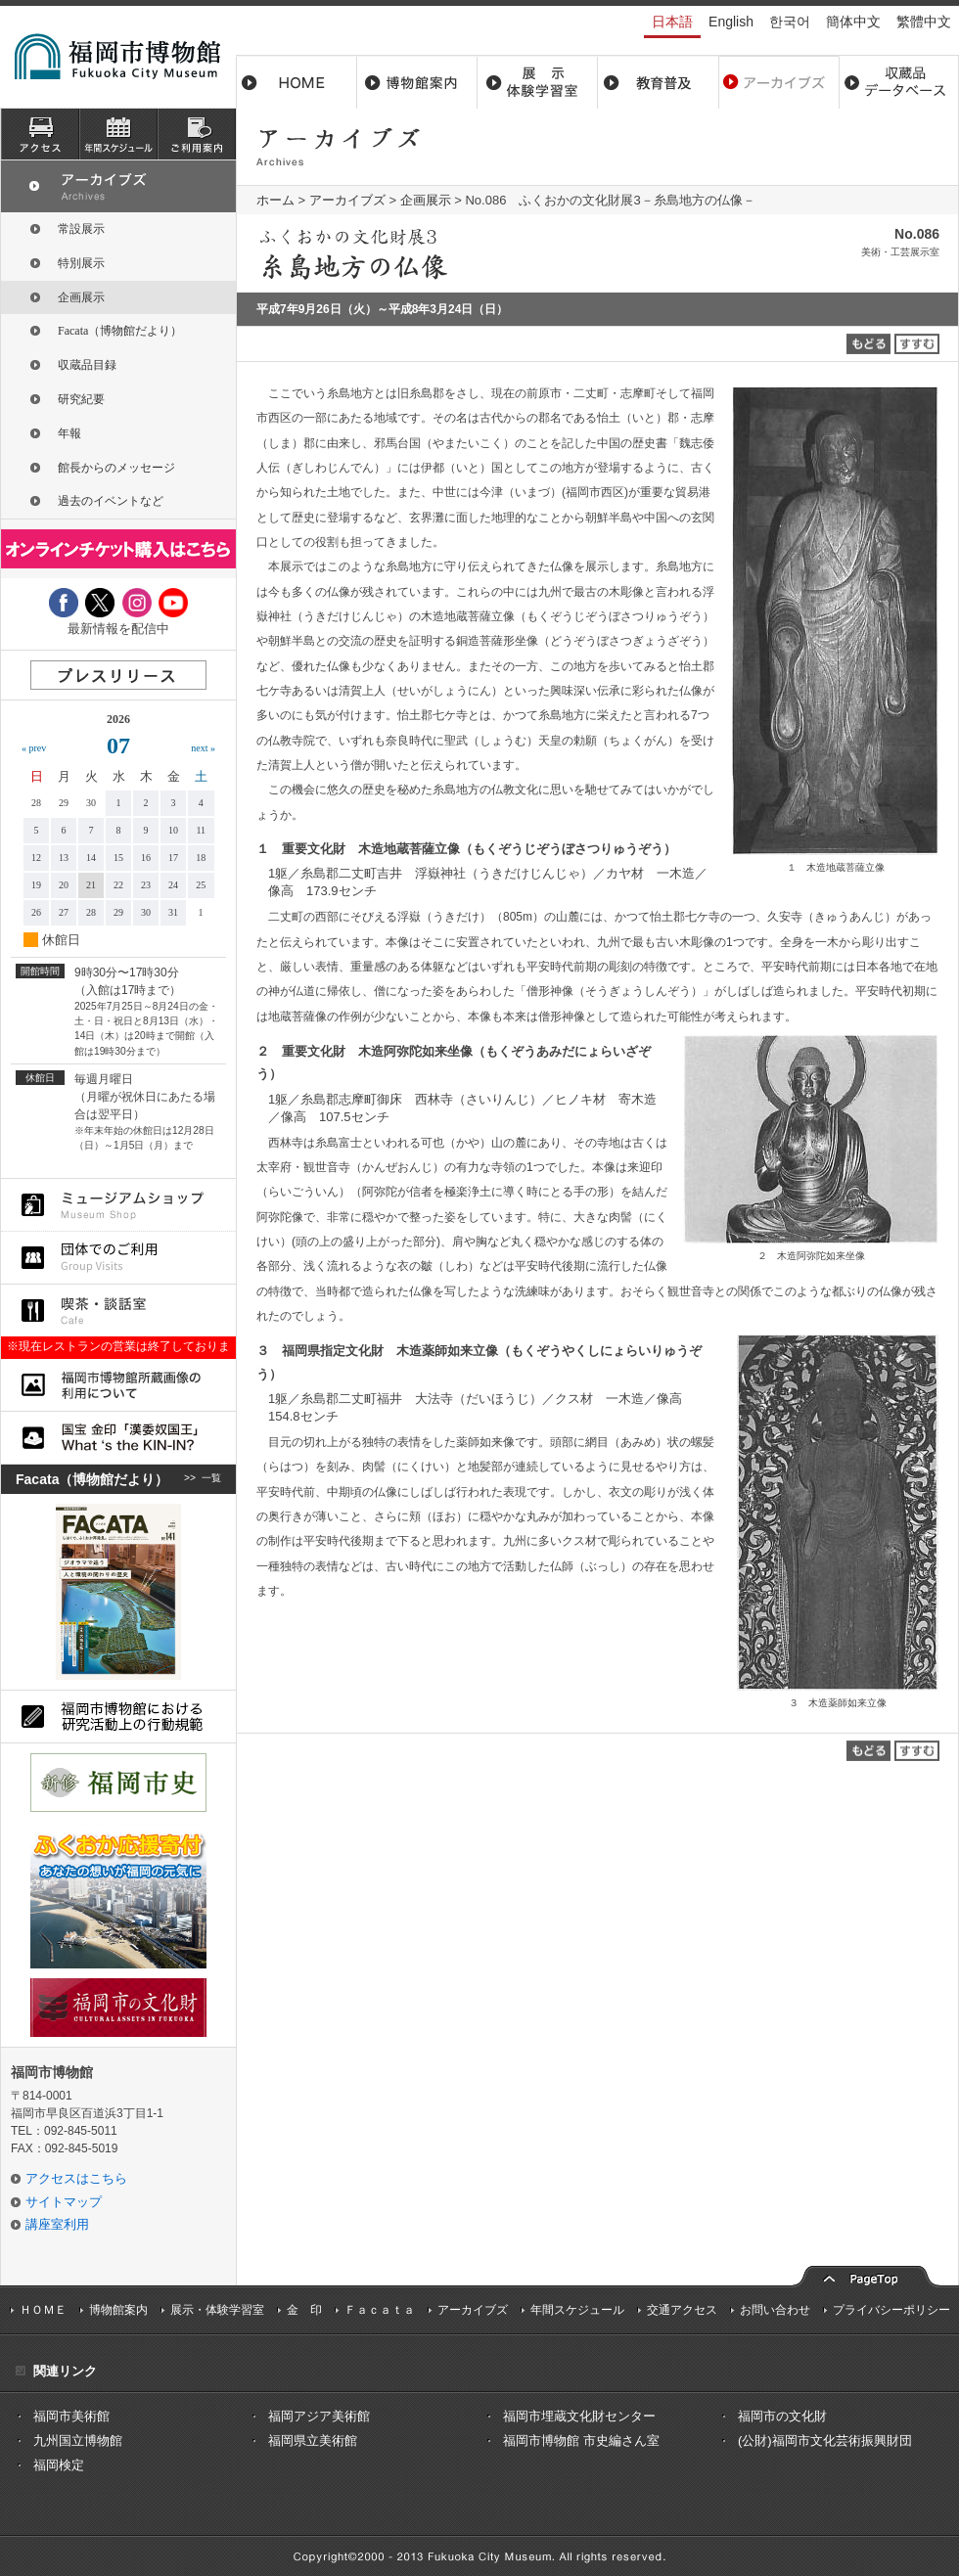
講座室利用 (57, 2224)
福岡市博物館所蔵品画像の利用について (118, 1385)
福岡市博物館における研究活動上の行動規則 (118, 1716)
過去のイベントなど (110, 501)
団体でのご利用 (118, 1258)
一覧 (211, 1479)
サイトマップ (63, 2201)
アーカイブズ (347, 200)
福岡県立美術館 (312, 2440)
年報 (69, 433)
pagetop (866, 2274)
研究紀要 (81, 399)
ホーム (296, 82)
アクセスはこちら (76, 2178)
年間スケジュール (577, 2310)
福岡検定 (58, 2465)
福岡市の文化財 (782, 2416)
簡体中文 (853, 21)
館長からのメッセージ (116, 468)
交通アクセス (682, 2310)
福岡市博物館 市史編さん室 (581, 2440)
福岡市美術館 (71, 2416)
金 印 (304, 2310)
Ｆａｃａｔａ (379, 2310)
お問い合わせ (775, 2310)
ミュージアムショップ (118, 1205)
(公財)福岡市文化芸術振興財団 (825, 2440)
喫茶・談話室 (118, 1310)
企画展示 (425, 200)
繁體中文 (923, 21)
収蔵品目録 (87, 365)
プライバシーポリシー (891, 2310)
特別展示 (81, 263)
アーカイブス (778, 82)
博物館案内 (417, 82)
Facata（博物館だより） (120, 331)
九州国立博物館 (77, 2440)
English (731, 21)
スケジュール (118, 134)
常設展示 (81, 229)
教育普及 (658, 82)
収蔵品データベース (899, 82)
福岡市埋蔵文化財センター (579, 2416)
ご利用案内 (197, 134)
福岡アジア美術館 (319, 2416)
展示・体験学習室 (538, 82)
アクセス (40, 134)
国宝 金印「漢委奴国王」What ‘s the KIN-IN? (118, 1438)
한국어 (789, 21)
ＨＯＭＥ (43, 2310)
